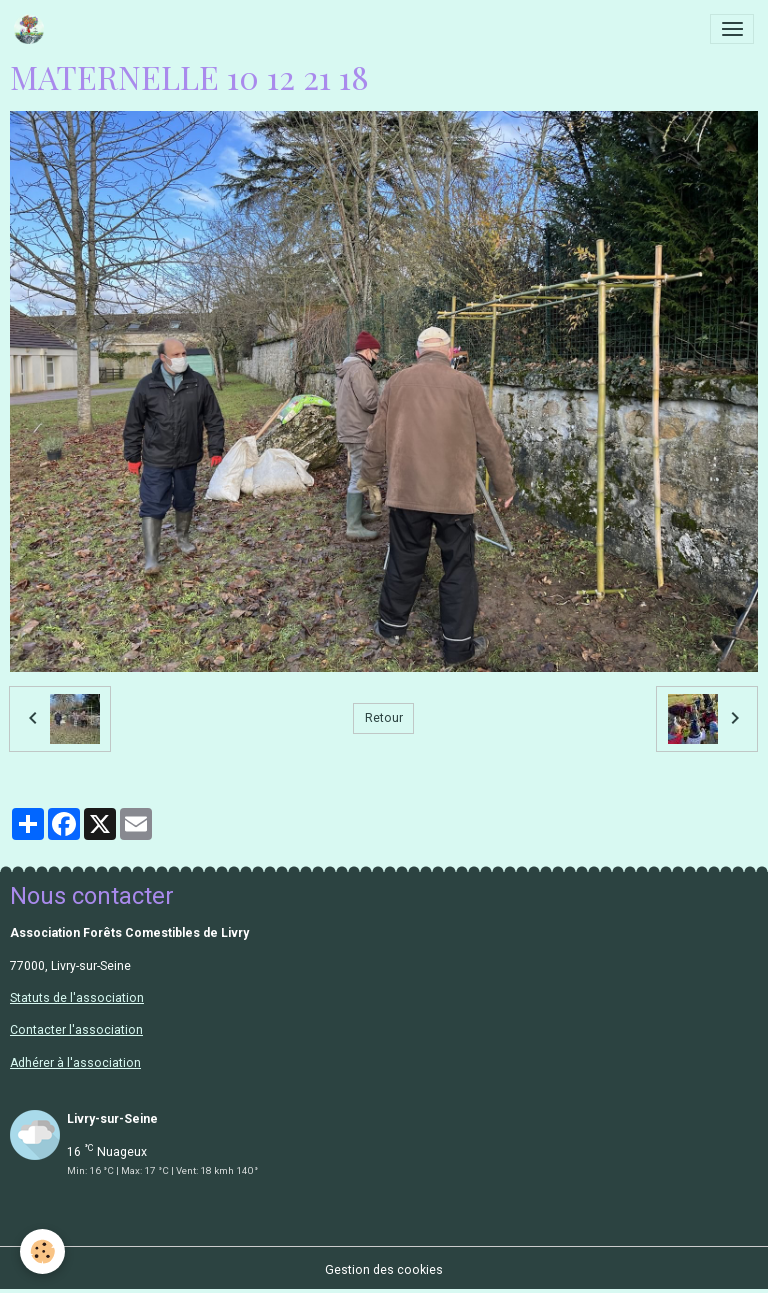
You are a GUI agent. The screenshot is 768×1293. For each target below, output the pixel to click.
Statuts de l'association (77, 998)
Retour (384, 718)
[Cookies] (42, 1251)
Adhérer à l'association (75, 1063)
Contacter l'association (76, 1030)
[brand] (32, 29)
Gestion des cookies (384, 1270)
